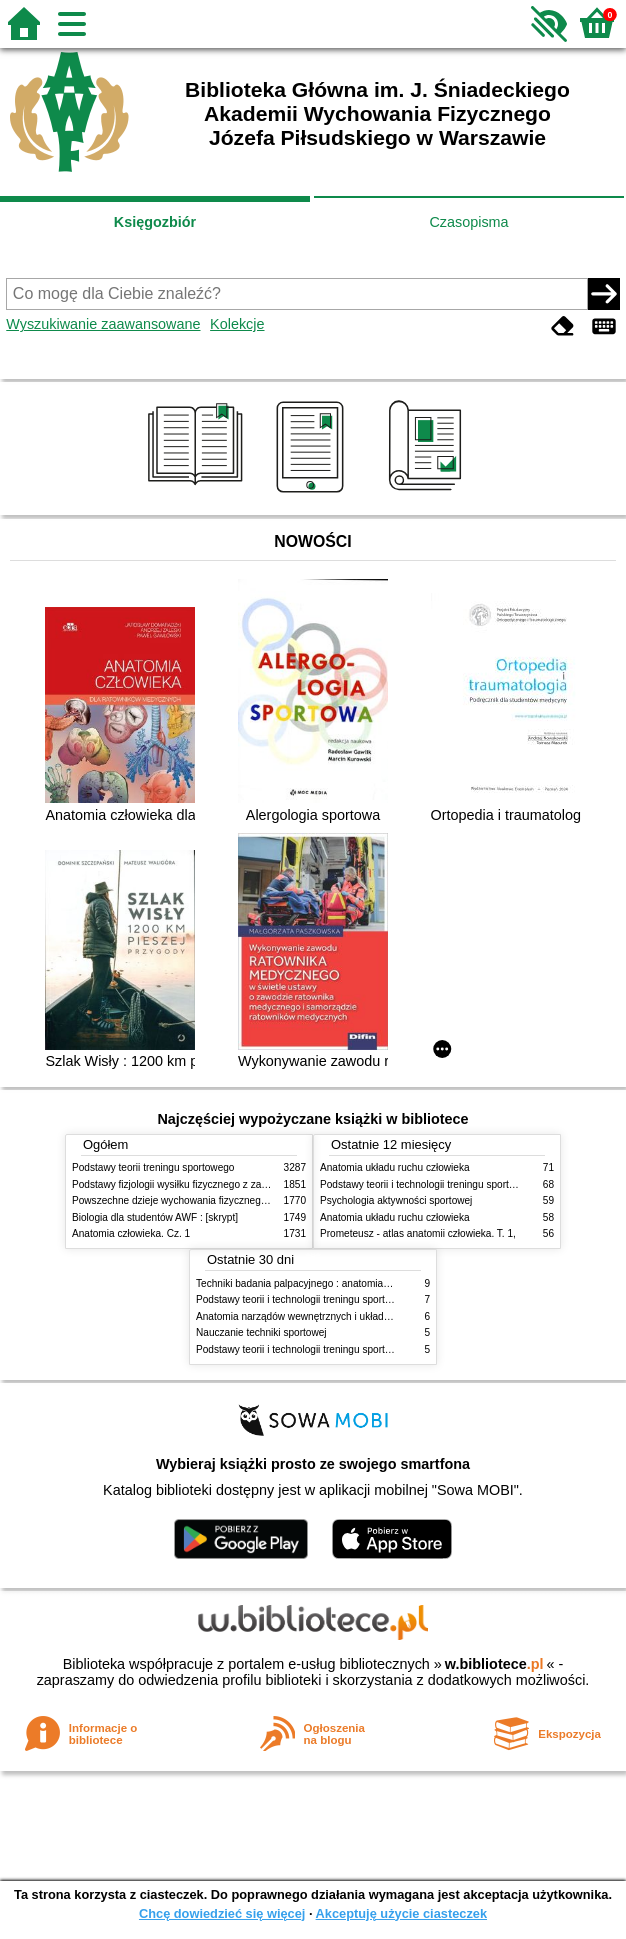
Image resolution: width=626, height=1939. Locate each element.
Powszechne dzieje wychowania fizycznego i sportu (187, 1200)
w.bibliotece (494, 1664)
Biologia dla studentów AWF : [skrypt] (155, 1217)
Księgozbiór (155, 222)
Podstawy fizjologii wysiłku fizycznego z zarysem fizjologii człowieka (223, 1184)
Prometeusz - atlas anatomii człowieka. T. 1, (418, 1233)
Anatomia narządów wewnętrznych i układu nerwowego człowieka (343, 1316)
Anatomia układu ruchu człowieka (395, 1167)
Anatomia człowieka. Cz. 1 (131, 1233)
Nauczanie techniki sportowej (261, 1332)
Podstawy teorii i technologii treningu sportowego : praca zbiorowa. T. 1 (354, 1349)
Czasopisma (468, 222)
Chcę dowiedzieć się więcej (222, 1913)
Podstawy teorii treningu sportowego (153, 1167)
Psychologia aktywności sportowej (396, 1200)
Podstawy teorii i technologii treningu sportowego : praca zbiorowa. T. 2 (354, 1299)
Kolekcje (237, 324)
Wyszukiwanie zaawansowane (103, 324)
